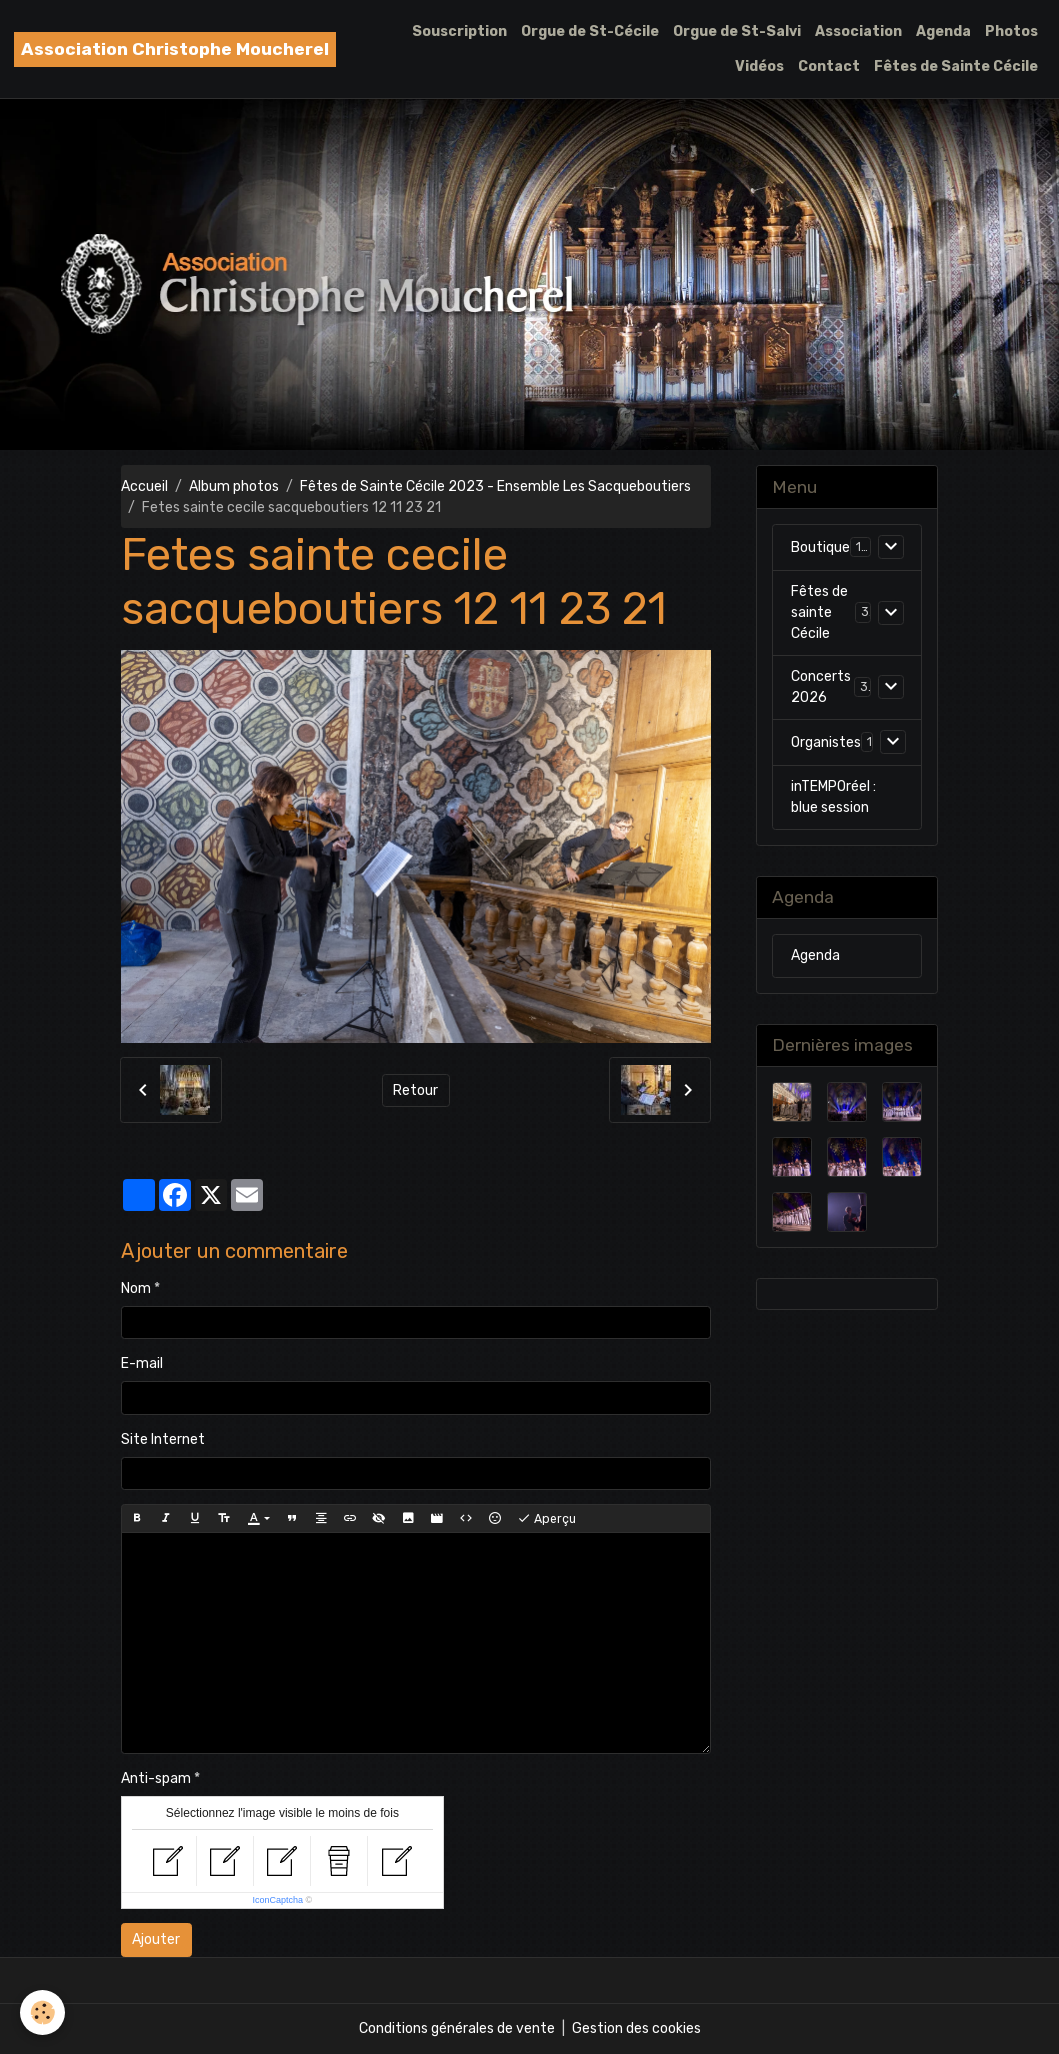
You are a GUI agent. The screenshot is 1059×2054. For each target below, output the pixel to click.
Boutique (820, 547)
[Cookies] (42, 2012)
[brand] (175, 49)
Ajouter (156, 1939)
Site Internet (163, 1439)
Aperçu (546, 1519)
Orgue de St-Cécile (590, 31)
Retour (415, 1090)
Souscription (459, 31)
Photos (1011, 31)
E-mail (142, 1363)
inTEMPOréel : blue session (833, 797)
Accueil (144, 486)
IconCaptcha (278, 1900)
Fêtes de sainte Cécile (819, 612)
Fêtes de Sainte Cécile (956, 66)
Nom (136, 1288)
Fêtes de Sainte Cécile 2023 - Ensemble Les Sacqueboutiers (495, 486)
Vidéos (759, 66)
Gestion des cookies (636, 2028)
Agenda (943, 31)
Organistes (826, 742)
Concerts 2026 (821, 687)
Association (858, 31)
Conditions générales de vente (457, 2028)
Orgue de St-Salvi (737, 31)
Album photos (234, 486)
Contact (829, 66)
